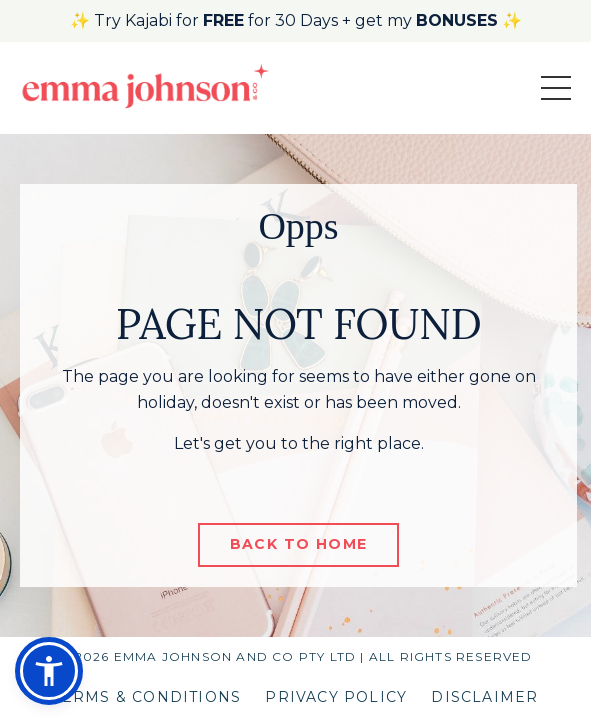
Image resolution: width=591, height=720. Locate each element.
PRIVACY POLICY (336, 697)
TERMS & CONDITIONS (147, 697)
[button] (49, 671)
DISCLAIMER (484, 697)
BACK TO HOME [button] (299, 544)
